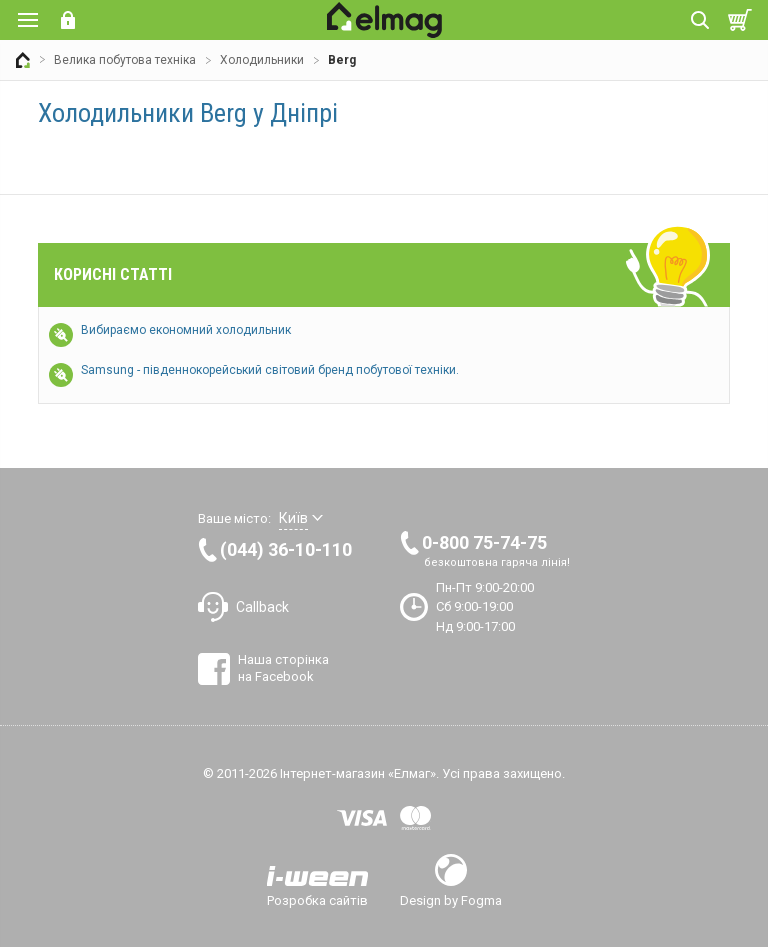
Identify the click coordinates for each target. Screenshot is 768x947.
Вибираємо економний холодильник (186, 330)
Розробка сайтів (317, 900)
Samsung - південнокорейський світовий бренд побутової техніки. (270, 370)
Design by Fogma (451, 900)
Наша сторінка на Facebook (283, 667)
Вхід (68, 20)
